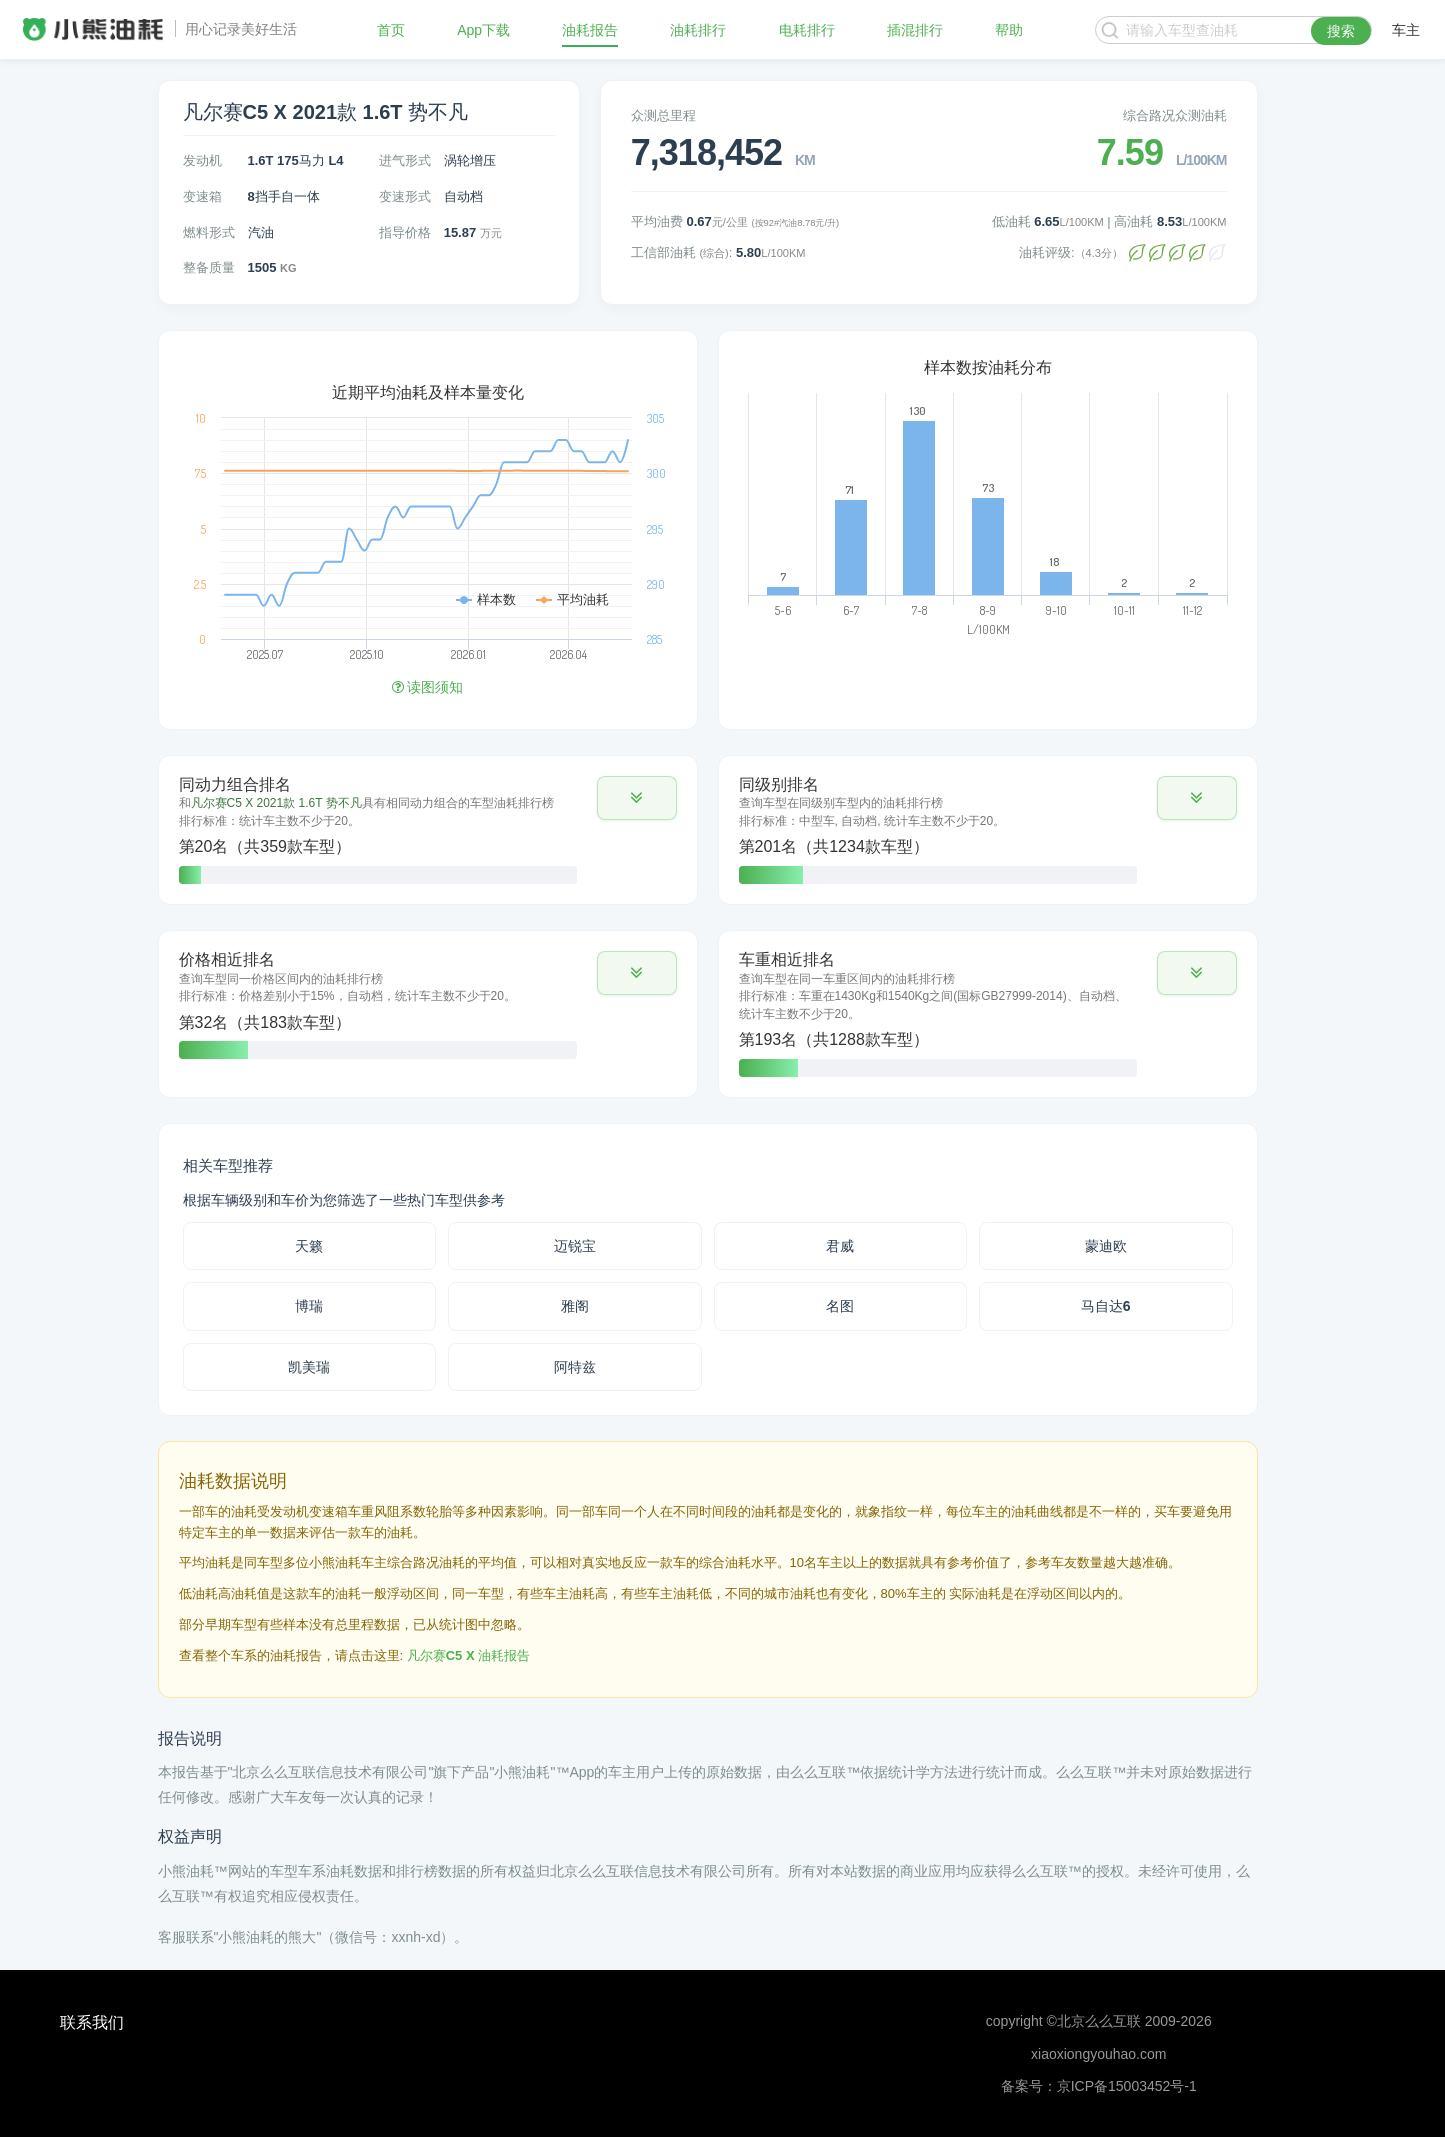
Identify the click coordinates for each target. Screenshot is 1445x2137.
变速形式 (405, 196)
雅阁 (575, 1306)
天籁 (309, 1246)
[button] (637, 798)
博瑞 (309, 1306)
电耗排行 (807, 30)
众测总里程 (663, 115)
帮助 (1009, 30)
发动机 (202, 160)
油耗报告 (590, 30)
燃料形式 (209, 232)
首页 (391, 30)
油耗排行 (698, 30)
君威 (840, 1246)
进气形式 (405, 160)
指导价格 (405, 232)
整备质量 (209, 267)
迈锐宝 (575, 1246)
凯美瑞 (309, 1367)
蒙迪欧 (1106, 1246)
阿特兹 (575, 1367)
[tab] (428, 830)
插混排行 (915, 30)
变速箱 (202, 196)
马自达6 (1106, 1306)
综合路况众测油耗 (1175, 115)
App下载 (483, 30)
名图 (840, 1306)
